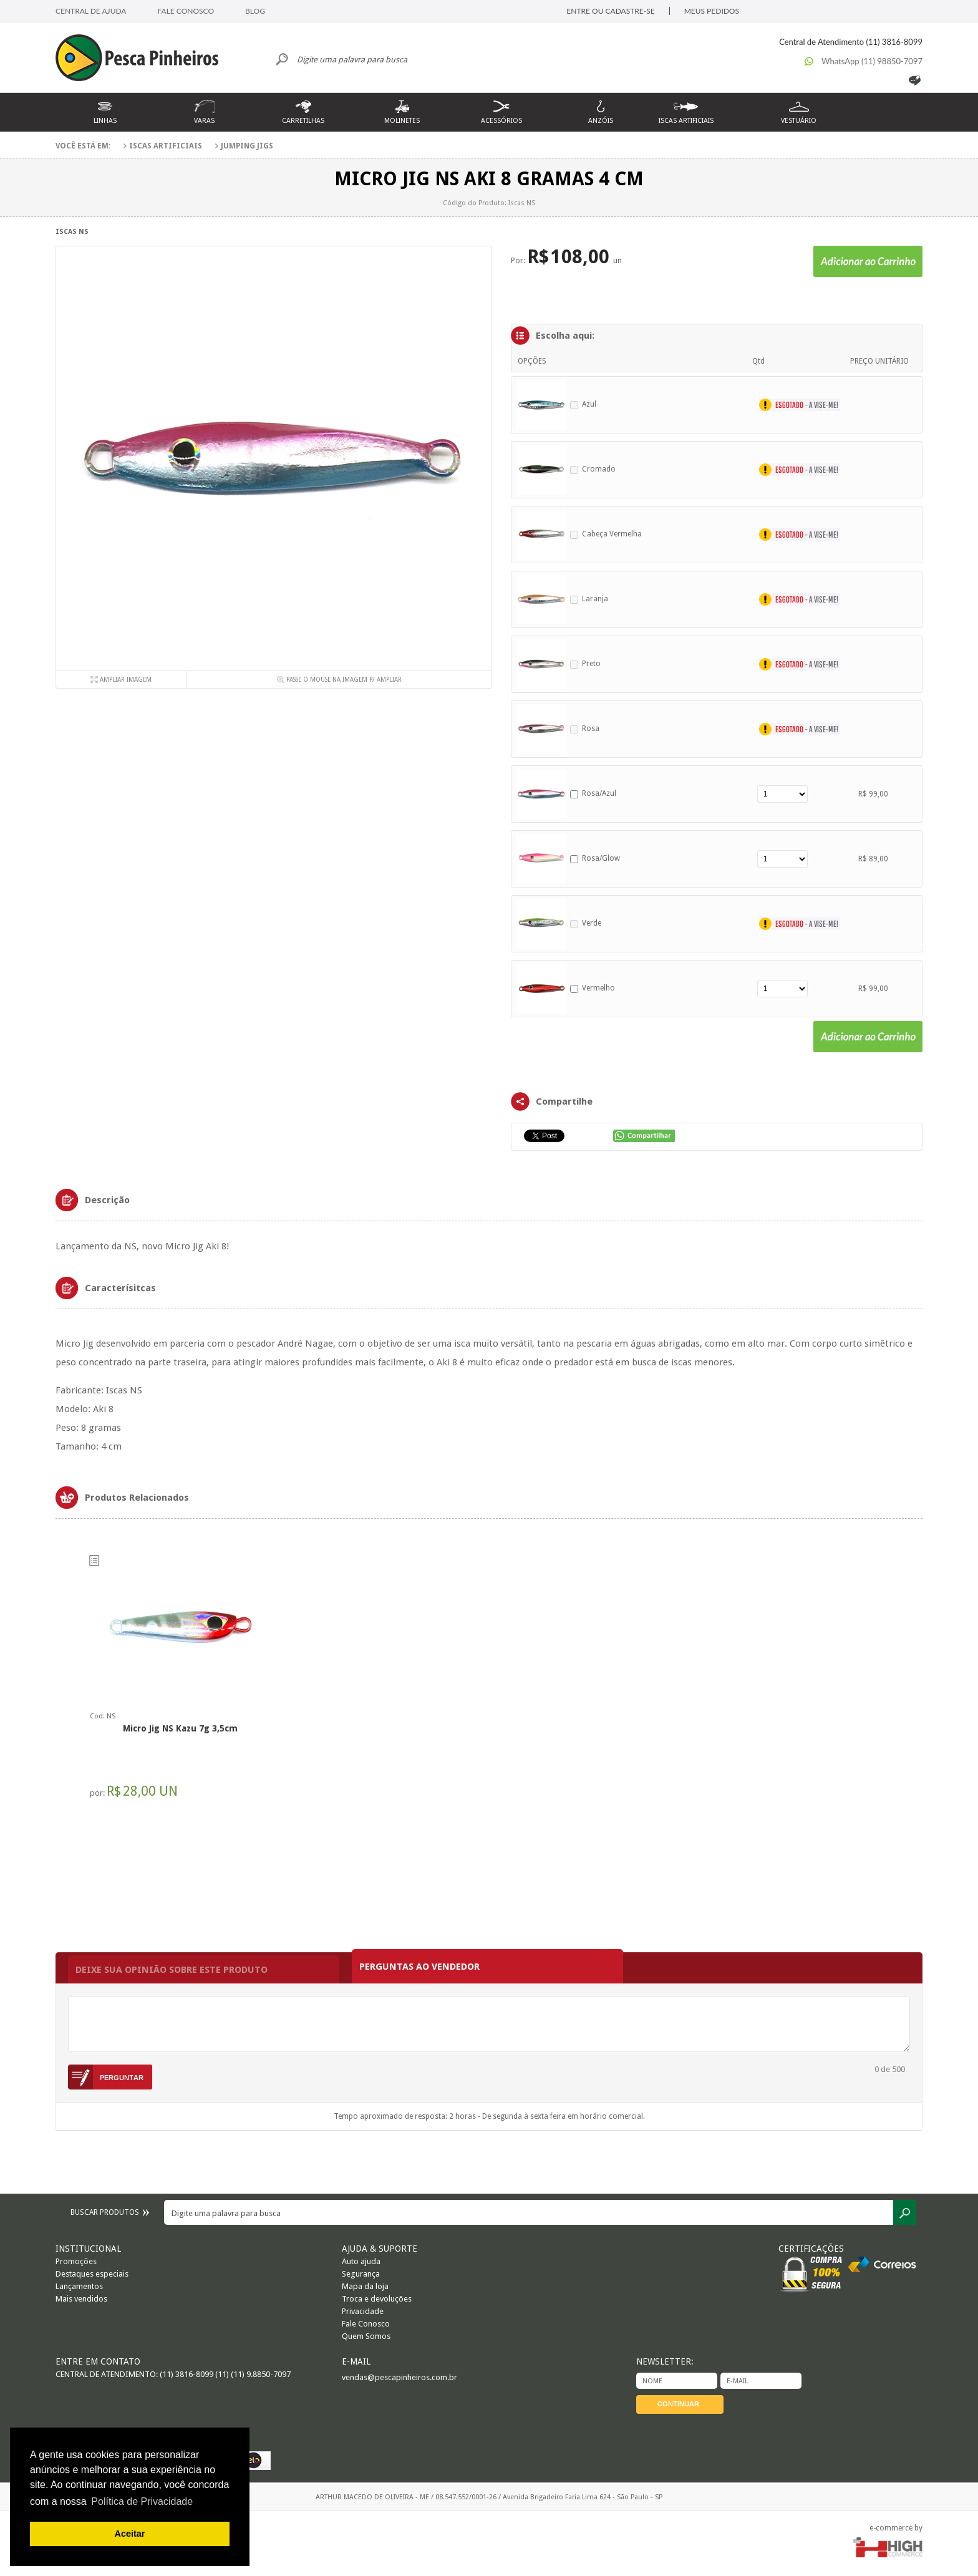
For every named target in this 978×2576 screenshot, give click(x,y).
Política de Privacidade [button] (142, 2501)
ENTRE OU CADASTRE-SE (610, 11)
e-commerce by (895, 2528)
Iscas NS (72, 232)
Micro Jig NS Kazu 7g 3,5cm (180, 1728)
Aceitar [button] (130, 2534)
